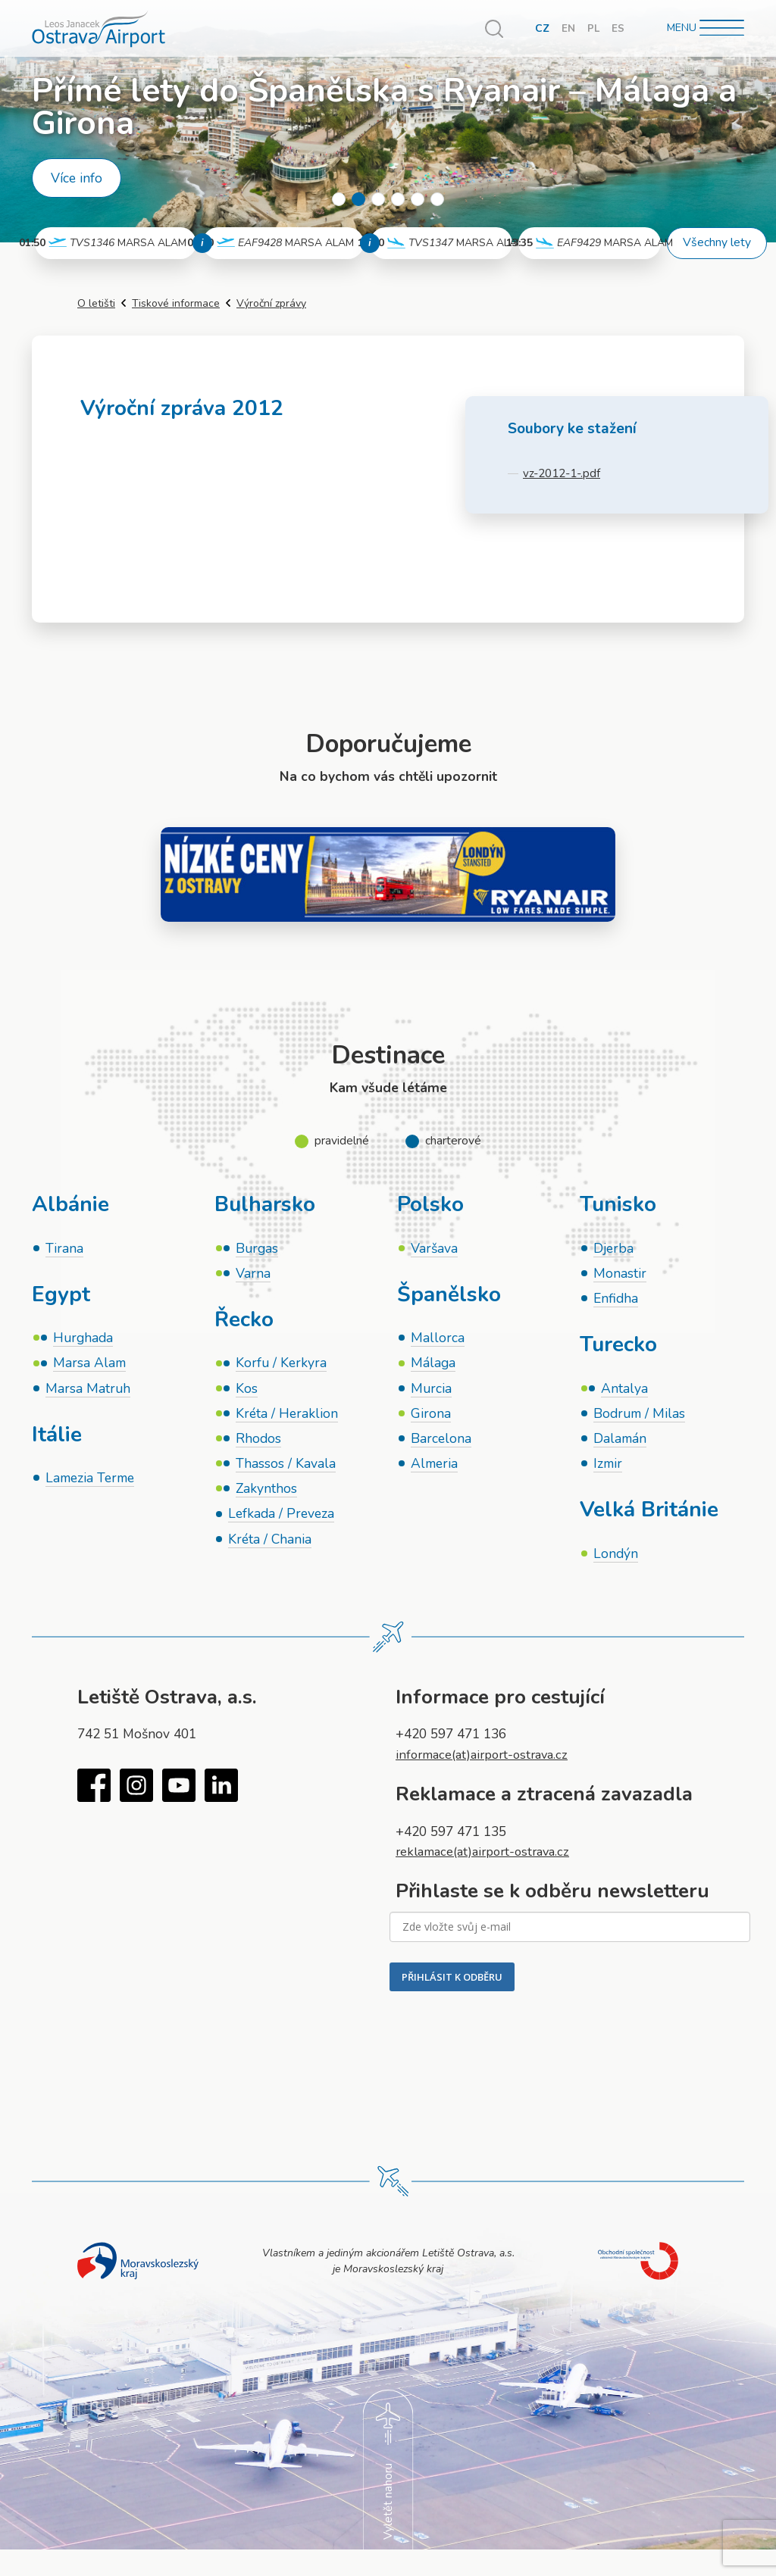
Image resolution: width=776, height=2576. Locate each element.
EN (567, 28)
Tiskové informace (176, 303)
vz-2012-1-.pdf (562, 473)
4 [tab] (398, 199)
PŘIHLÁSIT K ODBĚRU (452, 1984)
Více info (76, 178)
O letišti (96, 303)
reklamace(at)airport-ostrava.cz (488, 1858)
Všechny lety (717, 242)
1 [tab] (339, 199)
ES (618, 28)
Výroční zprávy (271, 303)
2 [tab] (358, 199)
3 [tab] (378, 199)
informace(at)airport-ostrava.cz (487, 1762)
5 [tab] (417, 199)
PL (593, 28)
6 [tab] (437, 199)
